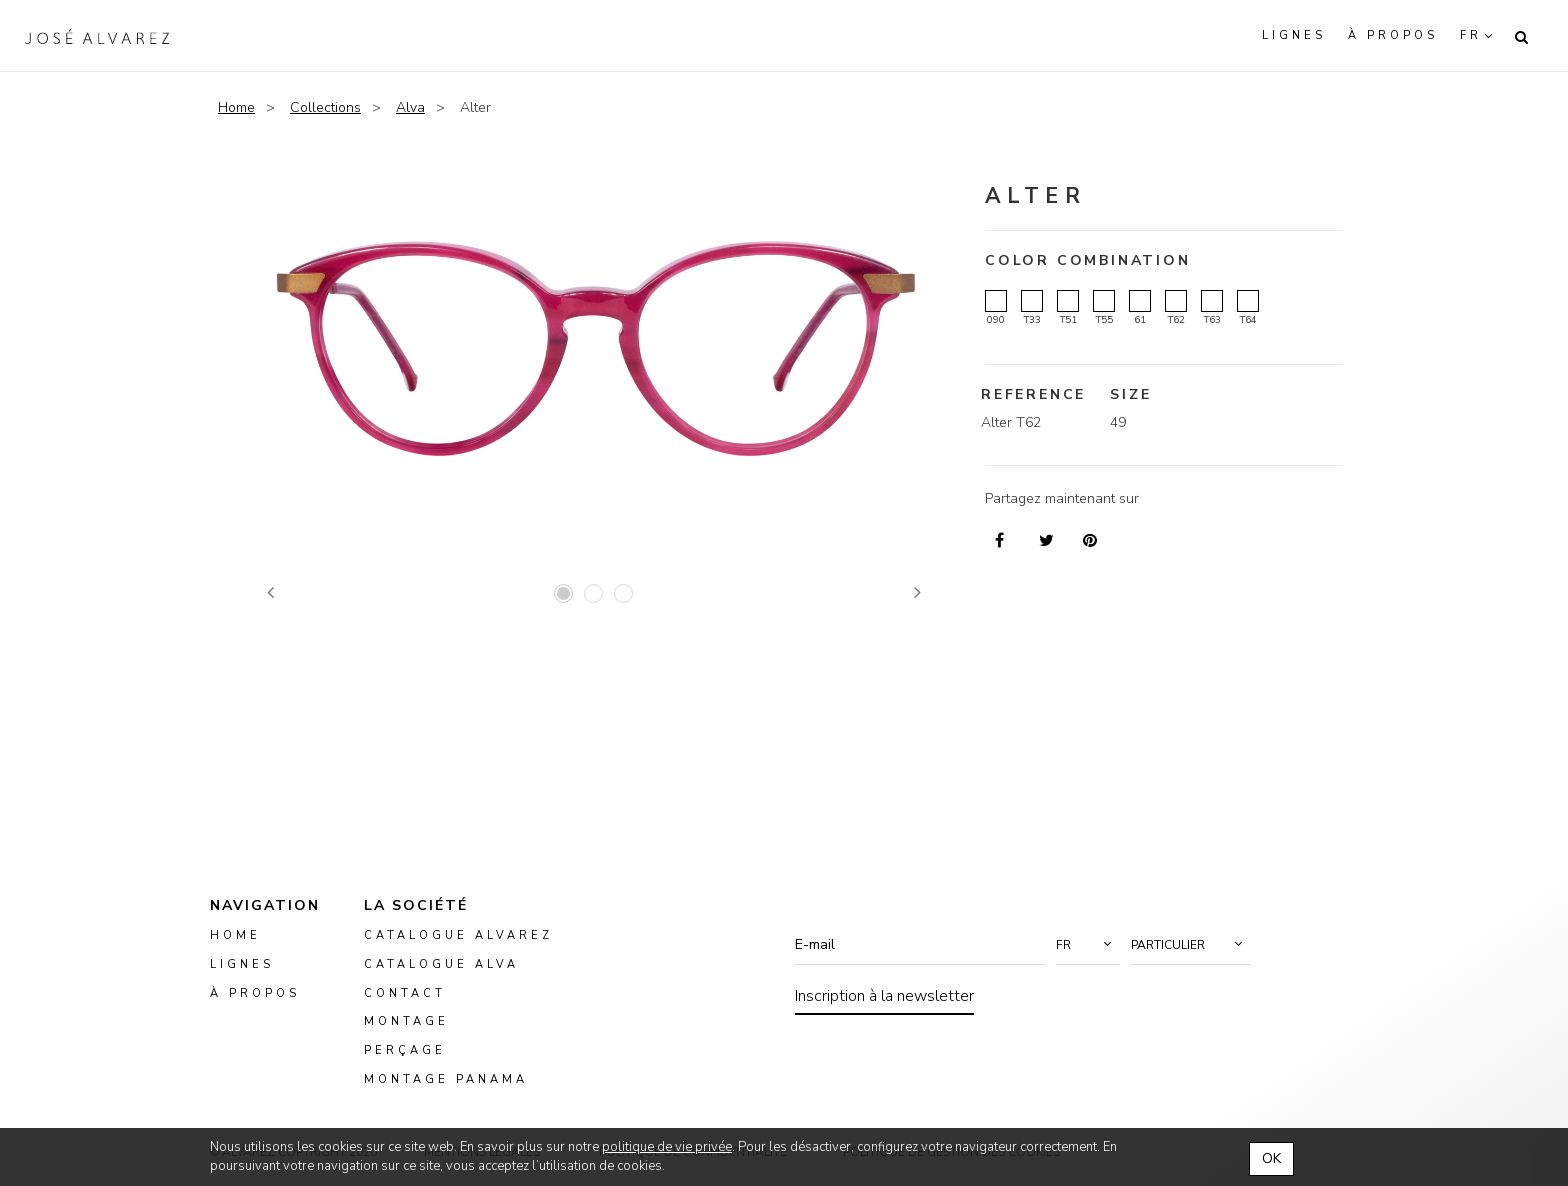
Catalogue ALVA (441, 964)
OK (1271, 1158)
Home (236, 107)
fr (1471, 35)
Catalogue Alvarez (458, 935)
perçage (405, 1050)
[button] (1088, 945)
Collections (325, 107)
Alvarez (97, 36)
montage (406, 1021)
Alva (410, 107)
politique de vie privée (667, 1147)
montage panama (446, 1079)
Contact (405, 992)
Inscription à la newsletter (884, 996)
